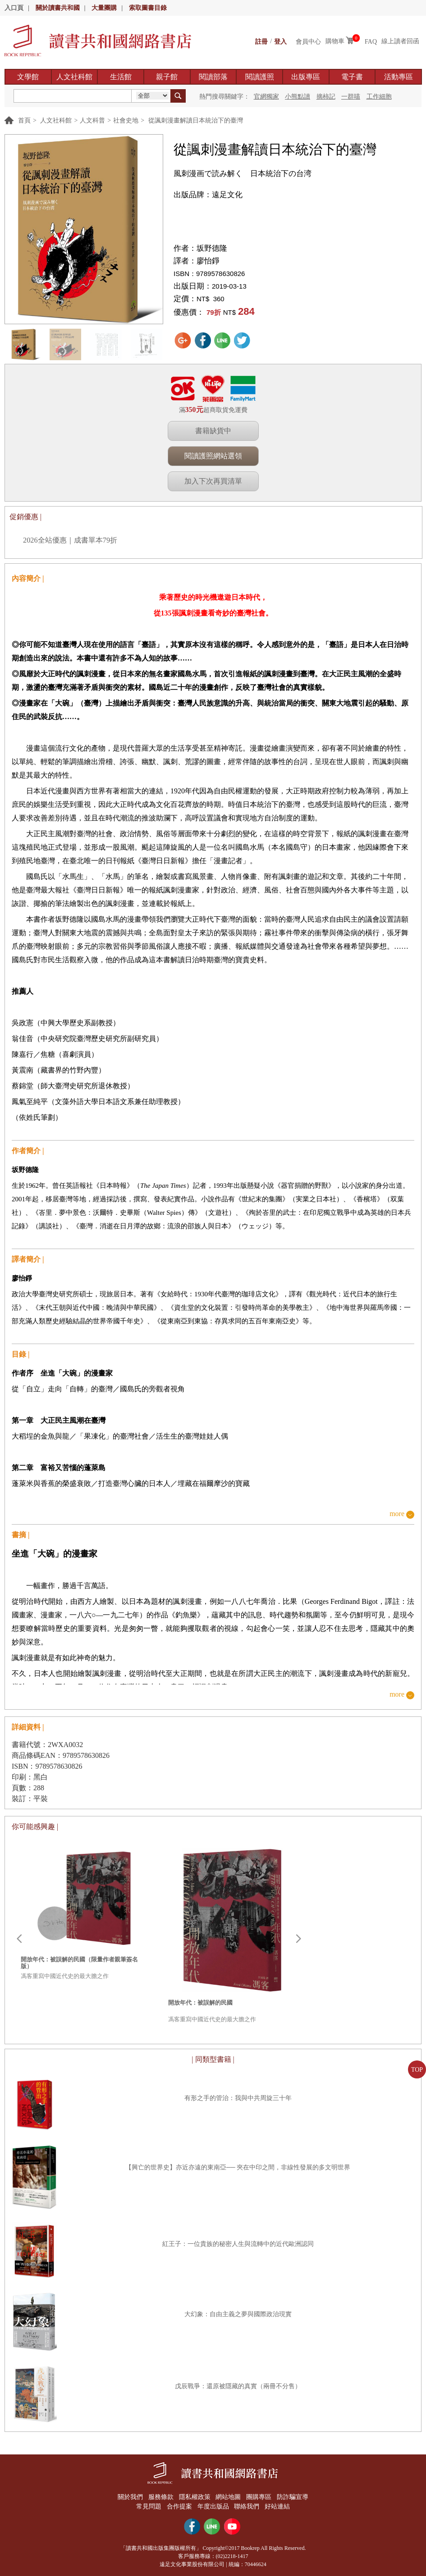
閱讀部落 (213, 77)
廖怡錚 (208, 261)
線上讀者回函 (400, 41)
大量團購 (104, 8)
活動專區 (398, 77)
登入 (280, 41)
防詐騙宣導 (294, 2496)
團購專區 (260, 2496)
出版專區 (305, 77)
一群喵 (350, 96)
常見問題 (147, 2505)
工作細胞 (379, 96)
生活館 (121, 77)
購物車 (334, 41)
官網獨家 (266, 96)
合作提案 (178, 2505)
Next (298, 1939)
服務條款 (159, 2496)
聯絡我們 (247, 2505)
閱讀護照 (259, 77)
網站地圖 (228, 2496)
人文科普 (92, 120)
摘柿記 (325, 96)
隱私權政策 (194, 2496)
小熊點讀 (297, 96)
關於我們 (128, 2496)
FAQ (371, 41)
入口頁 (14, 8)
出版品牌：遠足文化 (208, 194)
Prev (19, 1939)
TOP (417, 2069)
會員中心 (308, 41)
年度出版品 (213, 2505)
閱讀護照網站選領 (213, 456)
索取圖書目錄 (148, 8)
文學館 (28, 77)
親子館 (167, 77)
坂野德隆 (212, 248)
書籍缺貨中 (213, 431)
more (396, 1514)
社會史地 (125, 120)
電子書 (352, 77)
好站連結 (279, 2505)
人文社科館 (74, 77)
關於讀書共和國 (58, 8)
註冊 (261, 41)
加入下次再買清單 (213, 481)
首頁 (24, 120)
